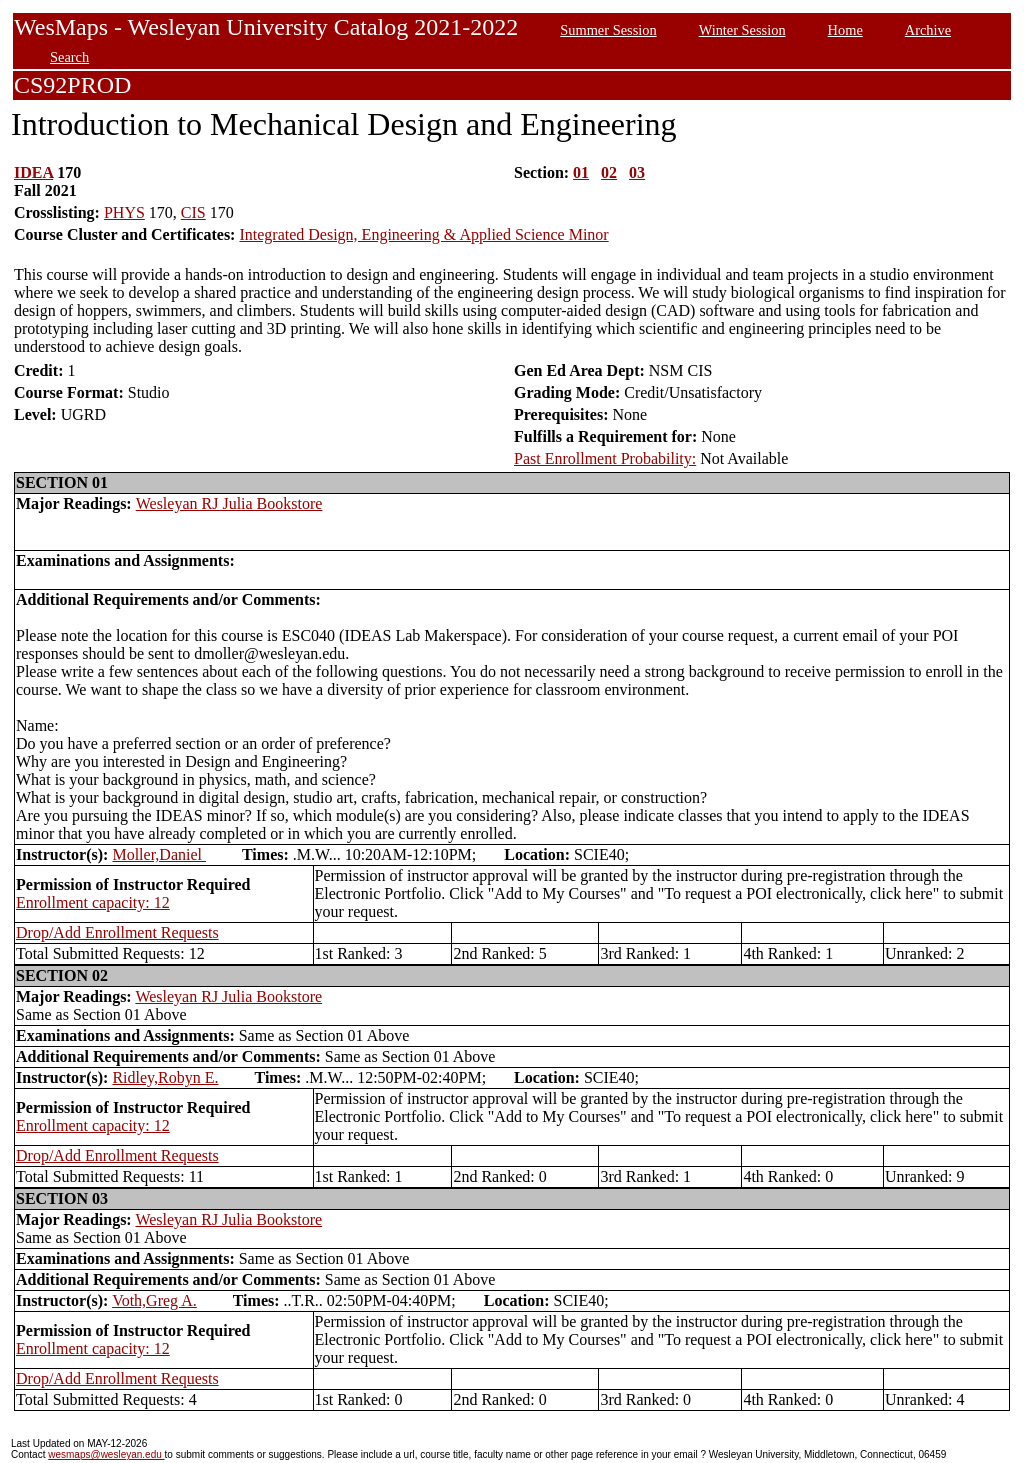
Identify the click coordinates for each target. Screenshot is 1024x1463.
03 (637, 172)
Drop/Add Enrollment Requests (117, 932)
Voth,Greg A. (154, 1300)
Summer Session (608, 30)
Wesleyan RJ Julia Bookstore (229, 503)
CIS (193, 212)
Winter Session (742, 30)
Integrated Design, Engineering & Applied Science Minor (423, 234)
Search (69, 57)
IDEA (33, 172)
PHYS (124, 212)
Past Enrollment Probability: (605, 458)
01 (581, 172)
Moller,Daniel (159, 854)
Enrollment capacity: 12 (93, 902)
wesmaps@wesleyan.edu (106, 1454)
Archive (928, 30)
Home (845, 30)
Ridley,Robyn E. (165, 1077)
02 (609, 172)
